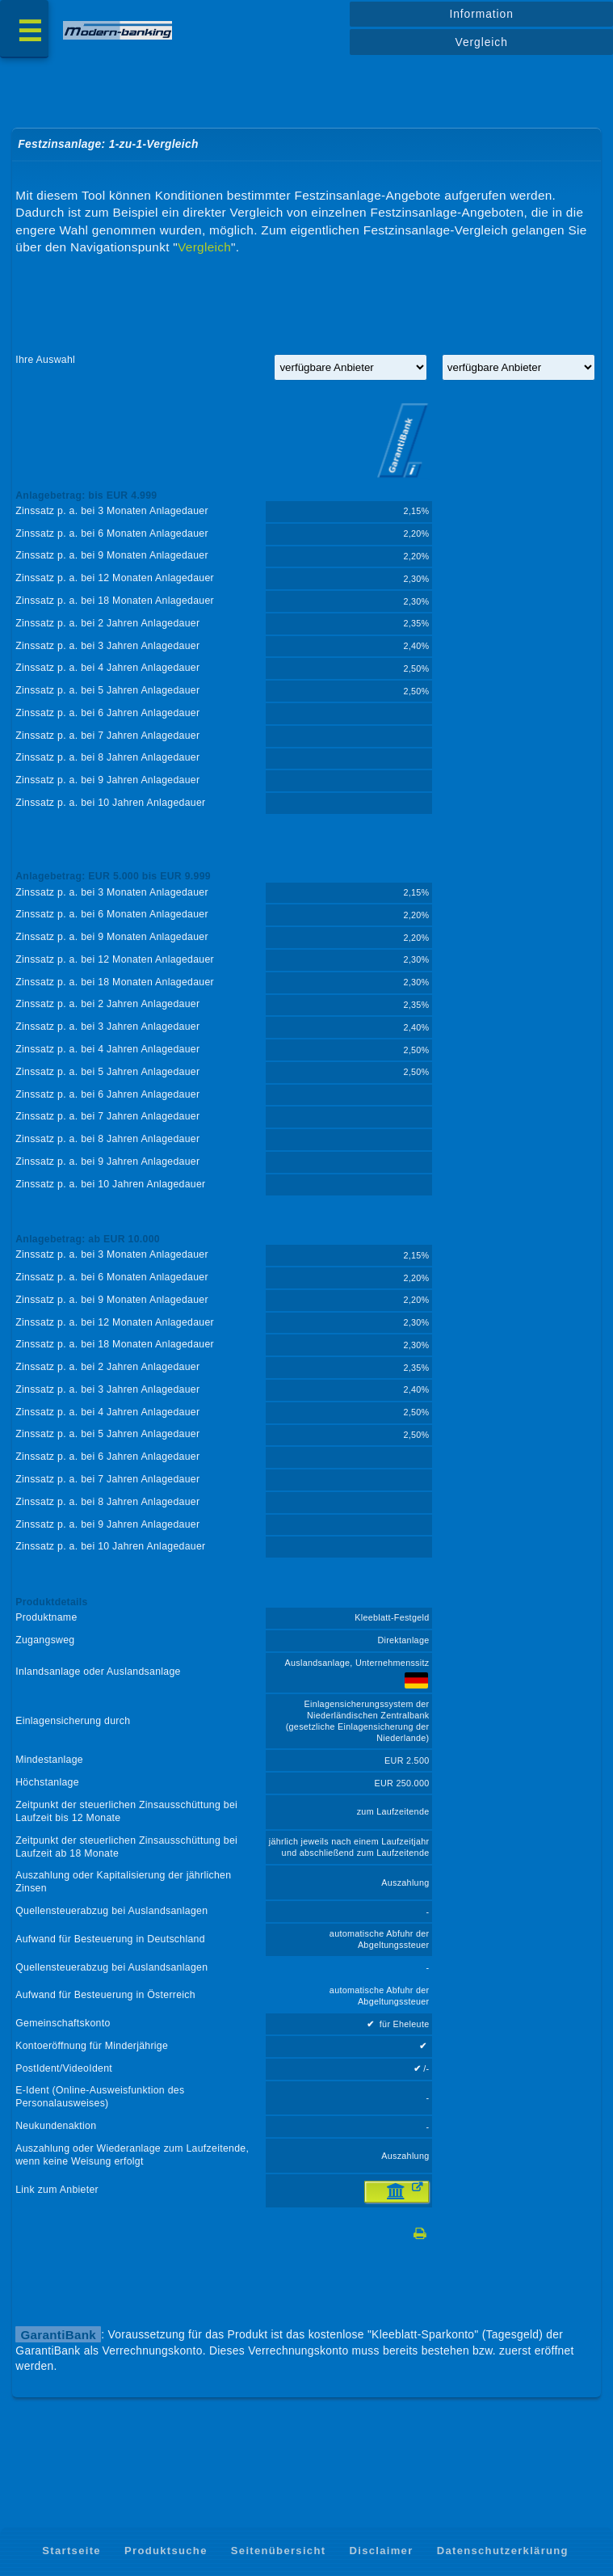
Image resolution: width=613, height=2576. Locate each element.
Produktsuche (166, 2550)
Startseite (71, 2550)
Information (481, 13)
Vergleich (482, 42)
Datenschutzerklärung (503, 2550)
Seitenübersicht (278, 2550)
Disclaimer (381, 2550)
